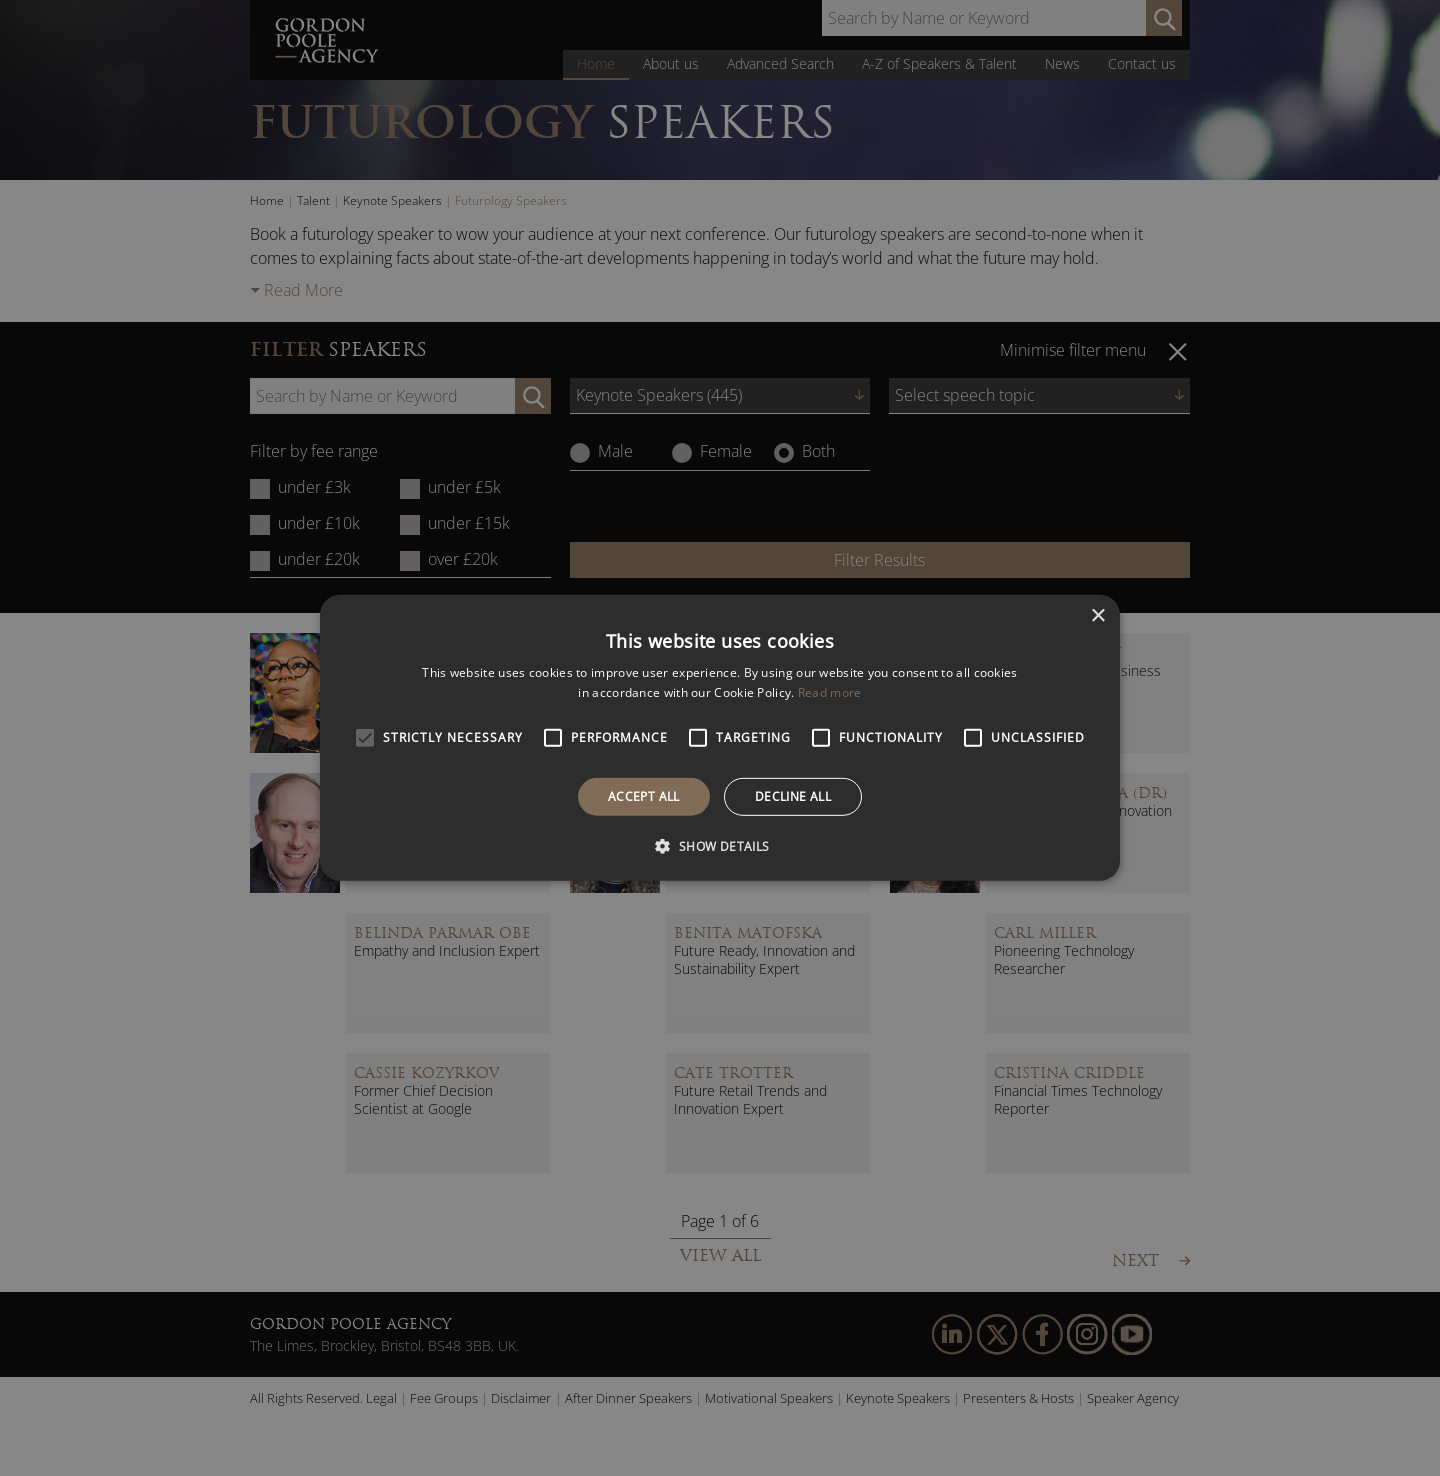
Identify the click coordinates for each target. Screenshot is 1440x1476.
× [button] (1097, 616)
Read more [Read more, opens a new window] (830, 692)
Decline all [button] (793, 796)
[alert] (720, 738)
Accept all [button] (644, 796)
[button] (719, 846)
